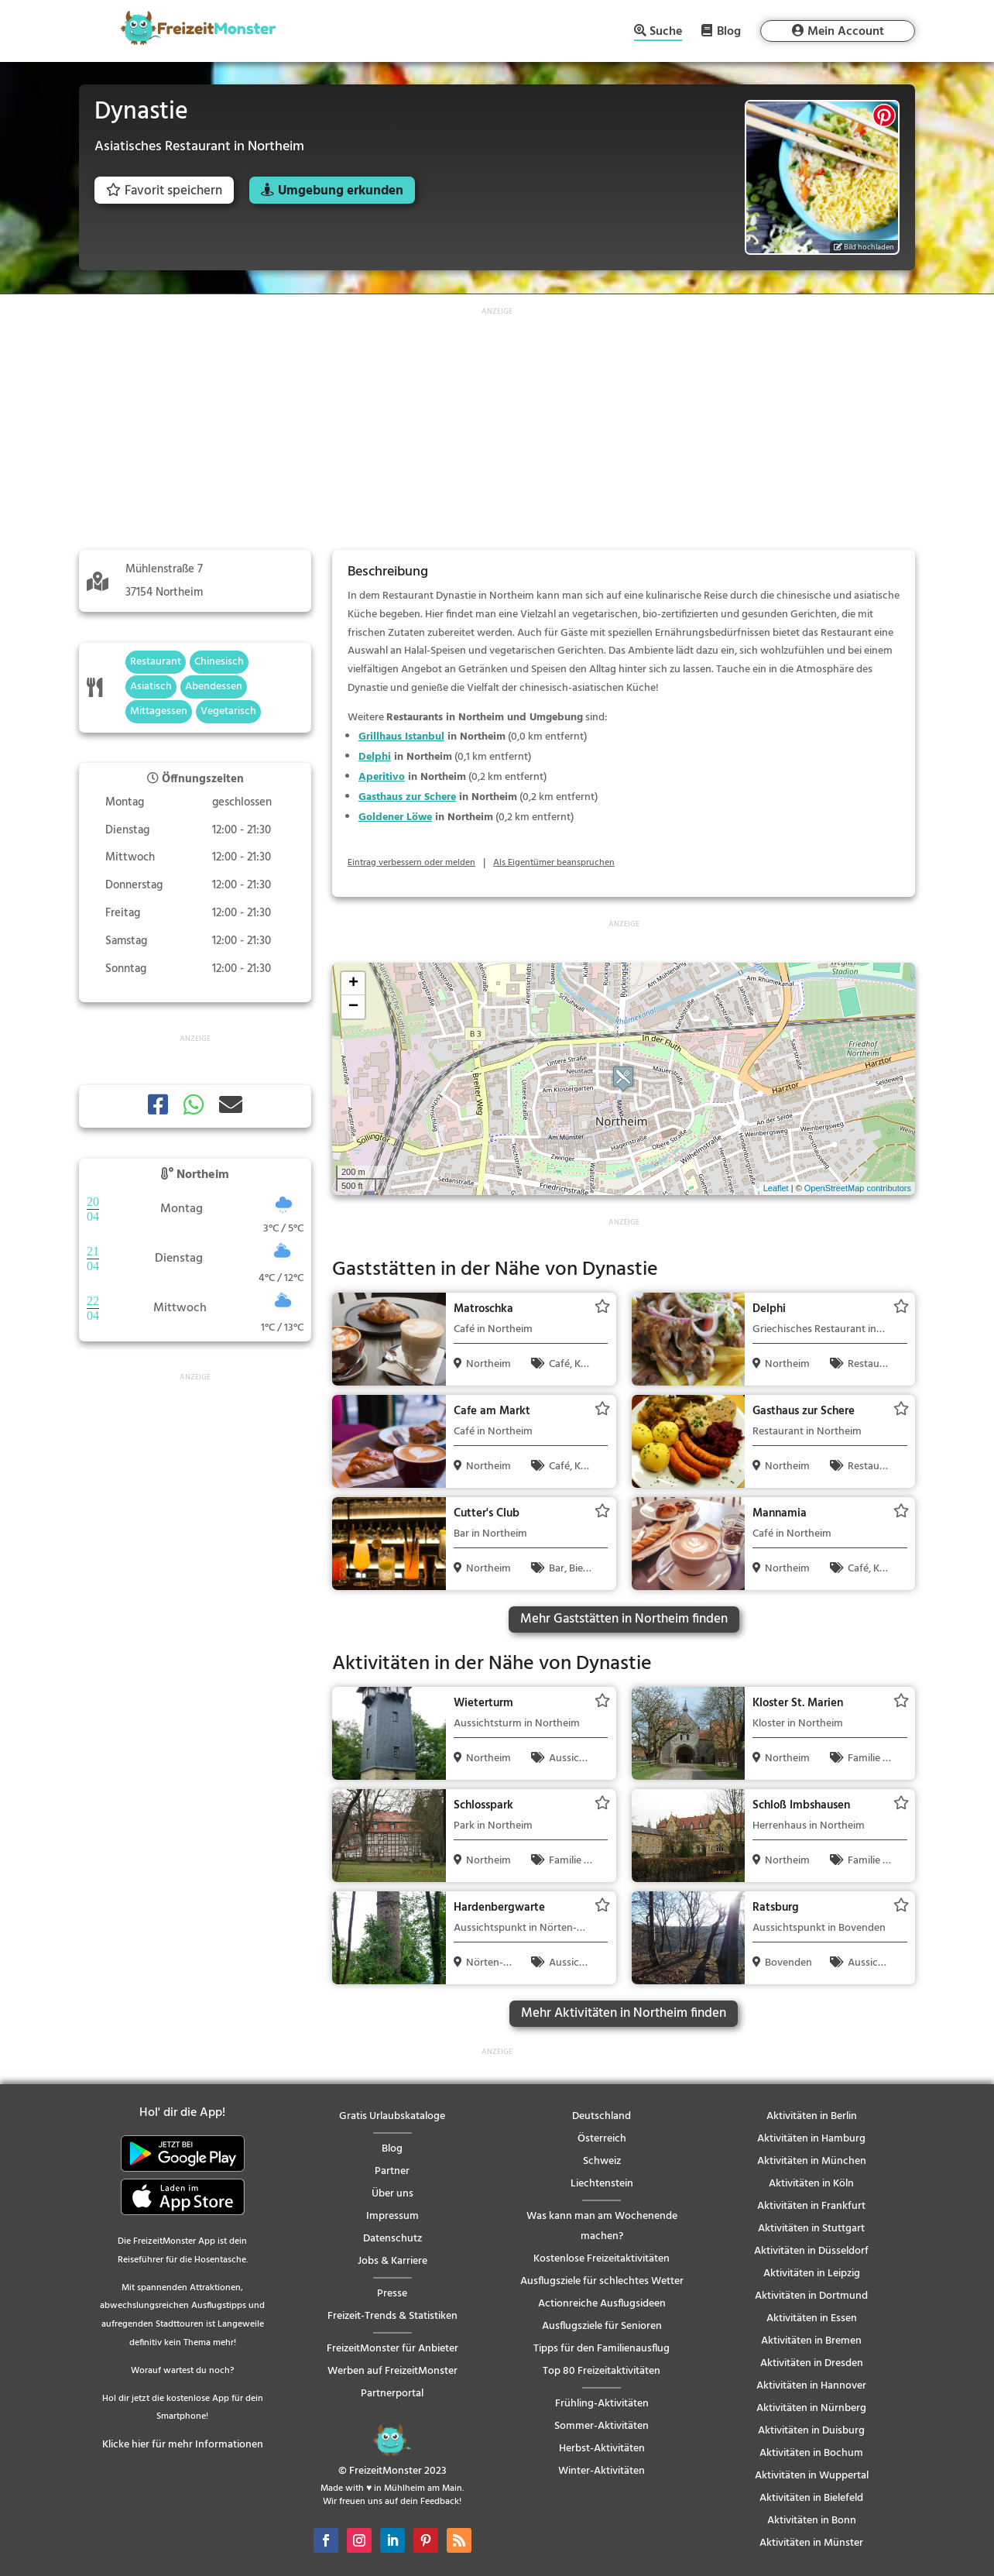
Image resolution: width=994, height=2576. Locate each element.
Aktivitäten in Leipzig (811, 2273)
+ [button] (353, 983)
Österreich (602, 2139)
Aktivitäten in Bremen (811, 2341)
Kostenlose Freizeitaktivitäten (601, 2259)
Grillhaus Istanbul (401, 737)
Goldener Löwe (395, 817)
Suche (666, 33)
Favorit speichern (164, 190)
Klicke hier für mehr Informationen (182, 2445)
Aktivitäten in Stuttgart (811, 2229)
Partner (392, 2171)
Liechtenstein (602, 2184)
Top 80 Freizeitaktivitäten (601, 2371)
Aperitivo (381, 777)
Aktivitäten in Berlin (811, 2116)
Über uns (392, 2194)
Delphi (374, 757)
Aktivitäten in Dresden (811, 2363)
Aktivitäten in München (811, 2161)
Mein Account (845, 32)
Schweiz (602, 2161)
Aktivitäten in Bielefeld (811, 2498)
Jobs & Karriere (392, 2261)
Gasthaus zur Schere (407, 797)
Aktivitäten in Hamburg (811, 2139)
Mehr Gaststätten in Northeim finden (624, 1619)
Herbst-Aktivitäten (602, 2449)
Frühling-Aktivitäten (602, 2404)
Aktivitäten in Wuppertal (812, 2476)
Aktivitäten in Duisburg (811, 2431)
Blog (729, 31)
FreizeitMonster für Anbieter (392, 2349)
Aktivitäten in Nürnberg (811, 2408)
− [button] (353, 1006)
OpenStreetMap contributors (857, 1188)
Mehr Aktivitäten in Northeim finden (623, 2013)
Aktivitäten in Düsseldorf (811, 2251)
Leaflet (776, 1188)
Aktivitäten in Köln (811, 2184)
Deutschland (601, 2116)
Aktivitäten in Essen (811, 2318)
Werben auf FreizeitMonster (392, 2371)
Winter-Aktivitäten (601, 2471)
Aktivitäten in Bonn (811, 2521)
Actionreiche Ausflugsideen (602, 2304)
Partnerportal (392, 2394)
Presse (392, 2294)
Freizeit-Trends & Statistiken (392, 2316)
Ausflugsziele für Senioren (602, 2326)
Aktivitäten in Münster (811, 2543)
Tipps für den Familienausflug (601, 2349)
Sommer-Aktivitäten (601, 2426)
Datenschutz (392, 2239)
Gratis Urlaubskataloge (392, 2116)
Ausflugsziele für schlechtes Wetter (602, 2281)
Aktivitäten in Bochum (811, 2453)
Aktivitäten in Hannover (811, 2386)
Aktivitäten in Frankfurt (811, 2206)
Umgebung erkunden (340, 190)
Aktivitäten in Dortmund (811, 2296)
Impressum (392, 2216)
